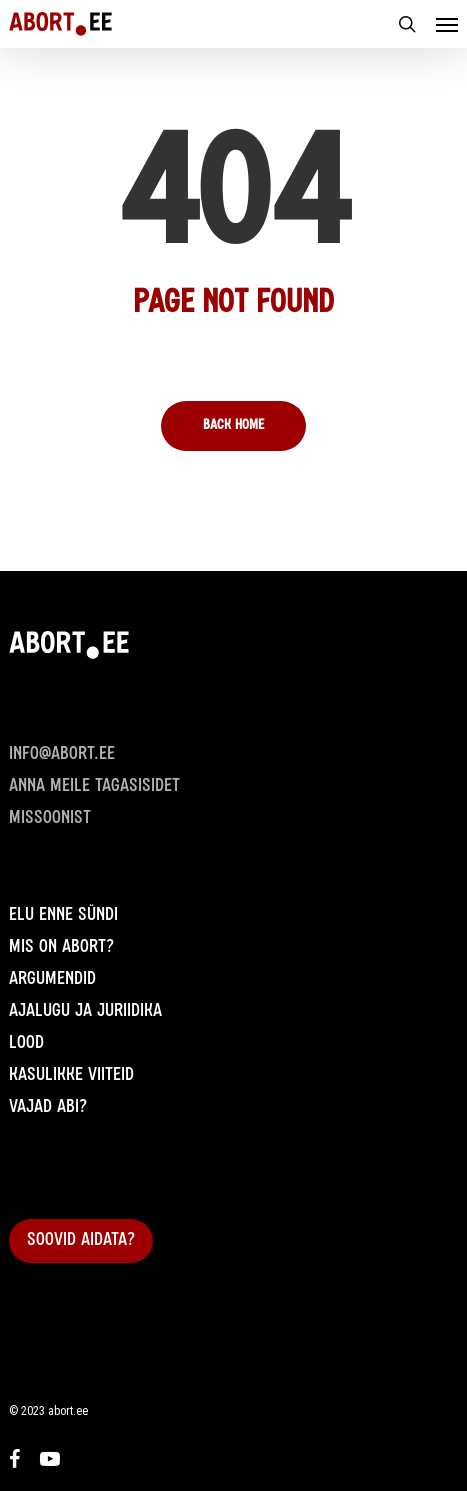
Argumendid (52, 980)
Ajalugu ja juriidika (85, 1012)
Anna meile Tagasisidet (94, 787)
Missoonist (50, 819)
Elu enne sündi (63, 916)
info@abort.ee (62, 755)
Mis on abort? (61, 948)
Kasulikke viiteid (71, 1076)
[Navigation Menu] (447, 24)
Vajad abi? (48, 1108)
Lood (26, 1044)
